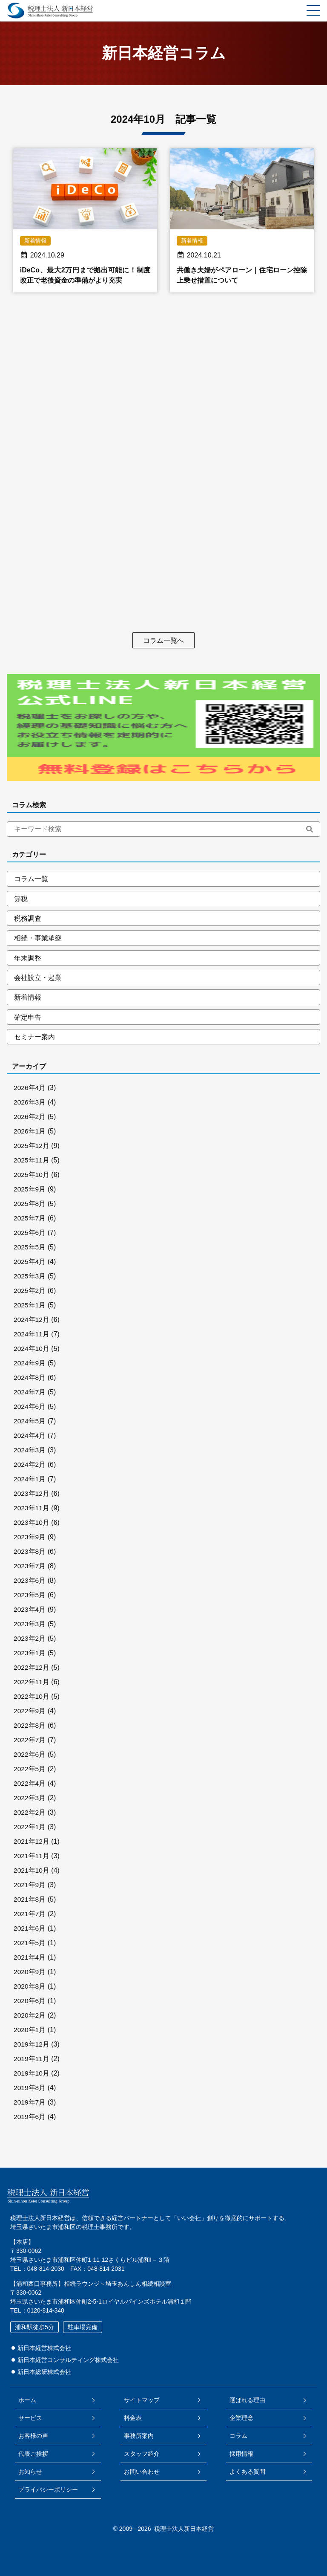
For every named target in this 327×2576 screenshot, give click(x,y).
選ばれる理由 (246, 2400)
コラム (237, 2435)
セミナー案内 (34, 1039)
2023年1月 (30, 1656)
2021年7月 (30, 1916)
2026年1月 (30, 1134)
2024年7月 (30, 1395)
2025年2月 (30, 1293)
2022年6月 (30, 1757)
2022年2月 (30, 1815)
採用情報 (240, 2453)
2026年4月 (30, 1090)
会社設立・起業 (38, 979)
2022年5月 (30, 1771)
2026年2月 (30, 1119)
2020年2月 (30, 2018)
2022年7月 (30, 1742)
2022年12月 (32, 1670)
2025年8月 (30, 1206)
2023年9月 (30, 1540)
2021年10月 (32, 1873)
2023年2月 (30, 1641)
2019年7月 (30, 2105)
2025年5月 (30, 1250)
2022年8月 (30, 1728)
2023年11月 (32, 1511)
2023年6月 (30, 1583)
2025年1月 (30, 1308)
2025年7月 (30, 1221)
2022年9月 (30, 1713)
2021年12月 (32, 1844)
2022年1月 (30, 1829)
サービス (31, 2417)
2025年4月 (30, 1264)
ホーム (28, 2400)
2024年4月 (30, 1438)
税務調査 (27, 919)
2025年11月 (32, 1163)
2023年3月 (30, 1627)
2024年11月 (32, 1337)
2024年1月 (30, 1482)
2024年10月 (32, 1351)
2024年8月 (30, 1380)
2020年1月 (30, 2032)
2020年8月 (30, 1989)
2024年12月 (32, 1322)
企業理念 (240, 2417)
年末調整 (27, 959)
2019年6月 (30, 2119)
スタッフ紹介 (142, 2453)
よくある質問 (246, 2471)
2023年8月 (30, 1554)
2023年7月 (30, 1569)
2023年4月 (30, 1612)
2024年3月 (30, 1453)
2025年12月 (32, 1148)
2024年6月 (30, 1409)
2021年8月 (30, 1902)
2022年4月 (30, 1786)
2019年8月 (30, 2090)
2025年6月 (30, 1235)
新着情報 (27, 999)
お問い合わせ (142, 2471)
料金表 (133, 2417)
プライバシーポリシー (49, 2489)
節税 (21, 899)
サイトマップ (142, 2400)
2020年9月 (30, 1974)
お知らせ (31, 2471)
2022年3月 (30, 1800)
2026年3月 (30, 1105)
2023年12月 (32, 1496)
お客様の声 (34, 2435)
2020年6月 (30, 2003)
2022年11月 (32, 1684)
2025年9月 (30, 1192)
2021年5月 (30, 1945)
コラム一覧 (31, 879)
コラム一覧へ (163, 640)
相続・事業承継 (38, 939)
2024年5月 (30, 1424)
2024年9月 (30, 1366)
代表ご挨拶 (34, 2453)
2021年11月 (32, 1858)
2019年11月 (32, 2061)
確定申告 (27, 1019)
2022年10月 (32, 1699)
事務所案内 (139, 2435)
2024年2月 (30, 1467)
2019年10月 (32, 2076)
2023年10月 (32, 1525)
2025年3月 (30, 1279)
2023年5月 (30, 1598)
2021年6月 (30, 1931)
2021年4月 (30, 1960)
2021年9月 (30, 1887)
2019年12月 (32, 2047)
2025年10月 (32, 1177)
